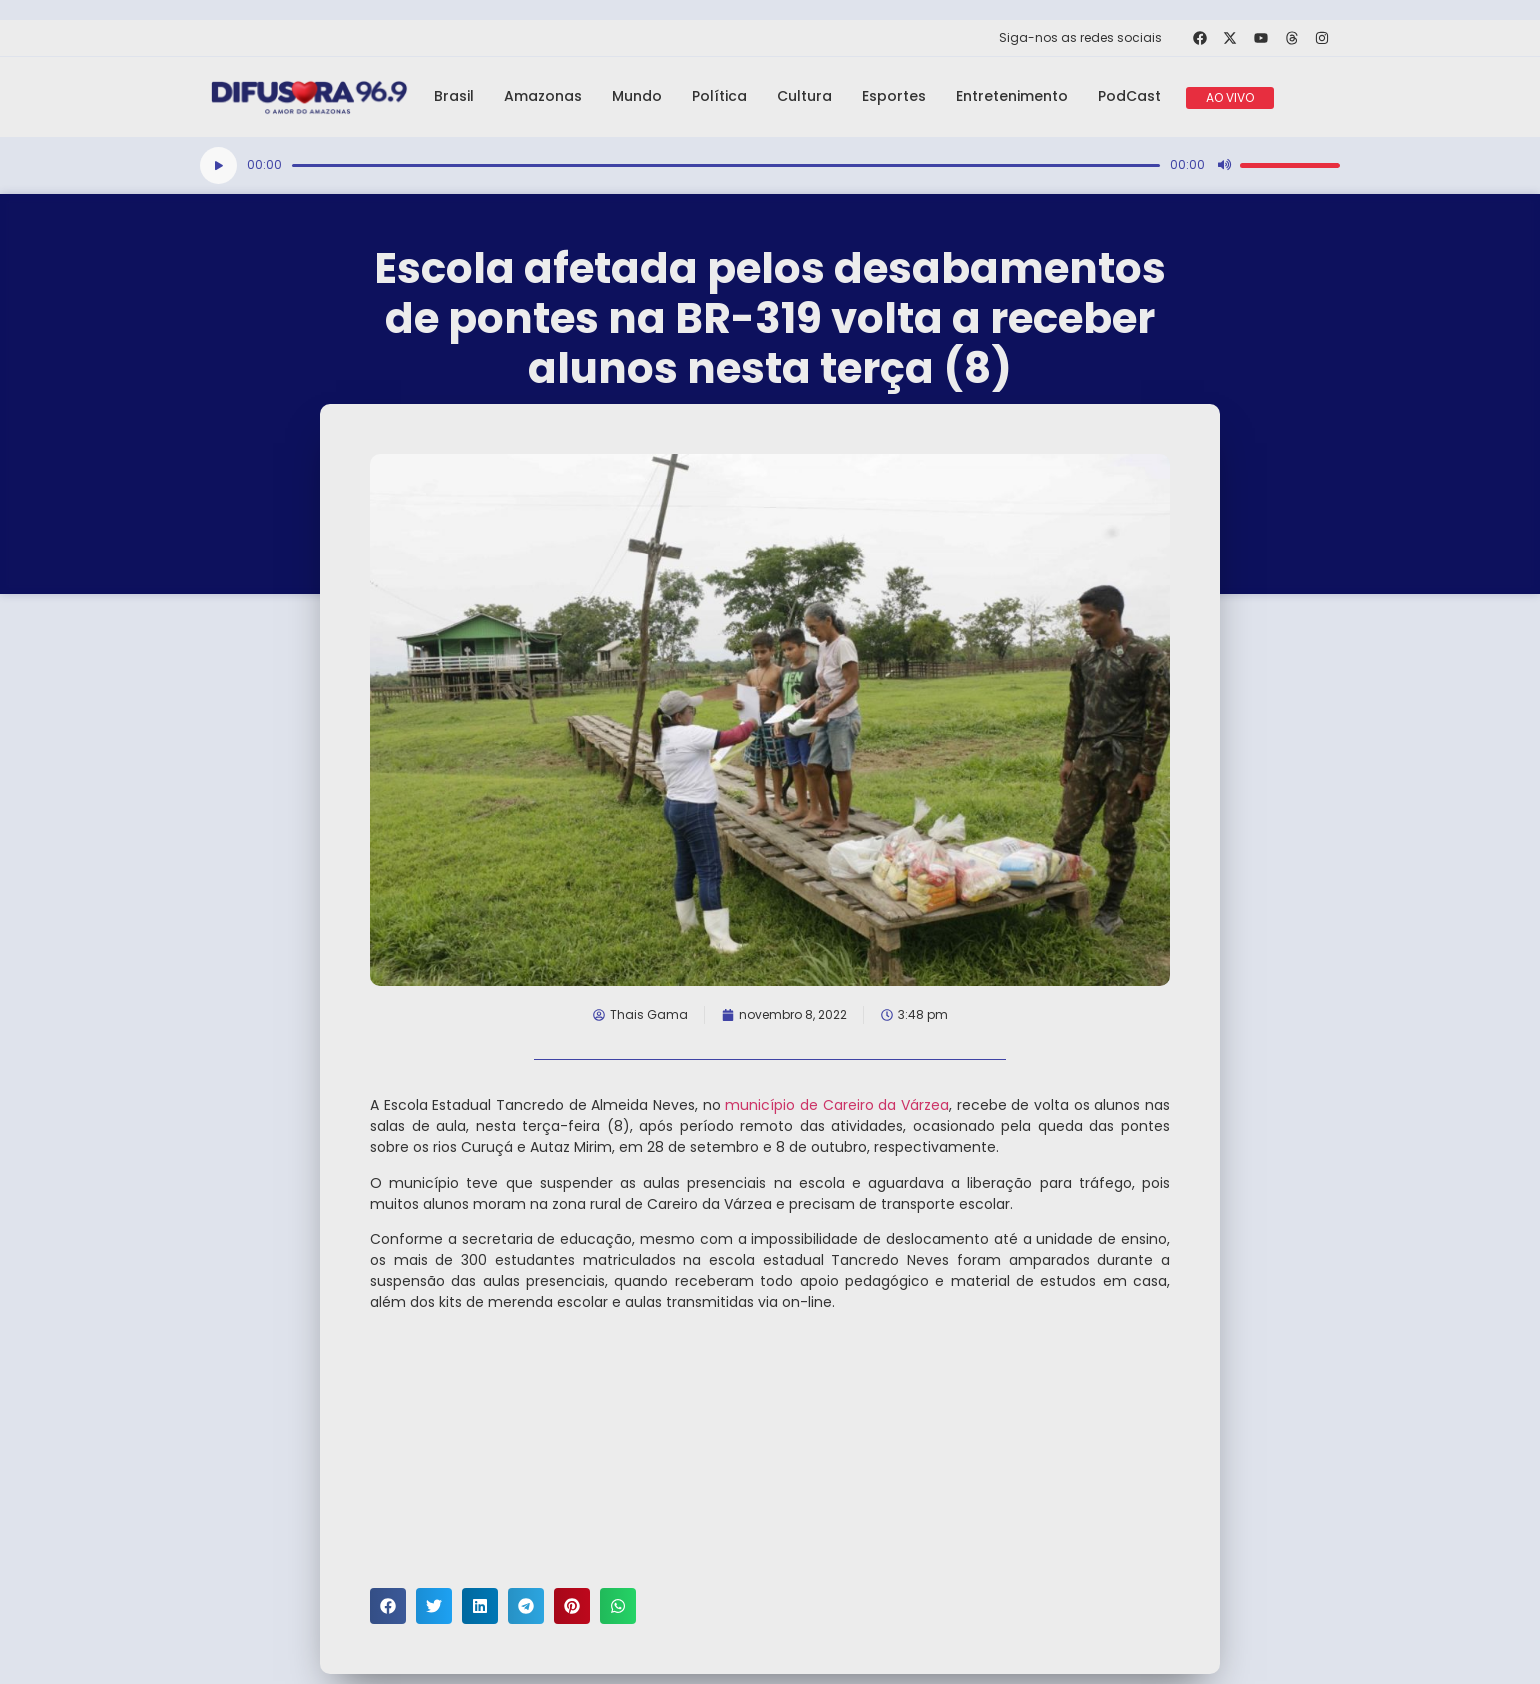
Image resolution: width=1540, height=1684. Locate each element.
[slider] (726, 165)
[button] (388, 1606)
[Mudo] (1224, 165)
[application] (770, 165)
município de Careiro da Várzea (837, 1105)
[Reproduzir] (218, 165)
